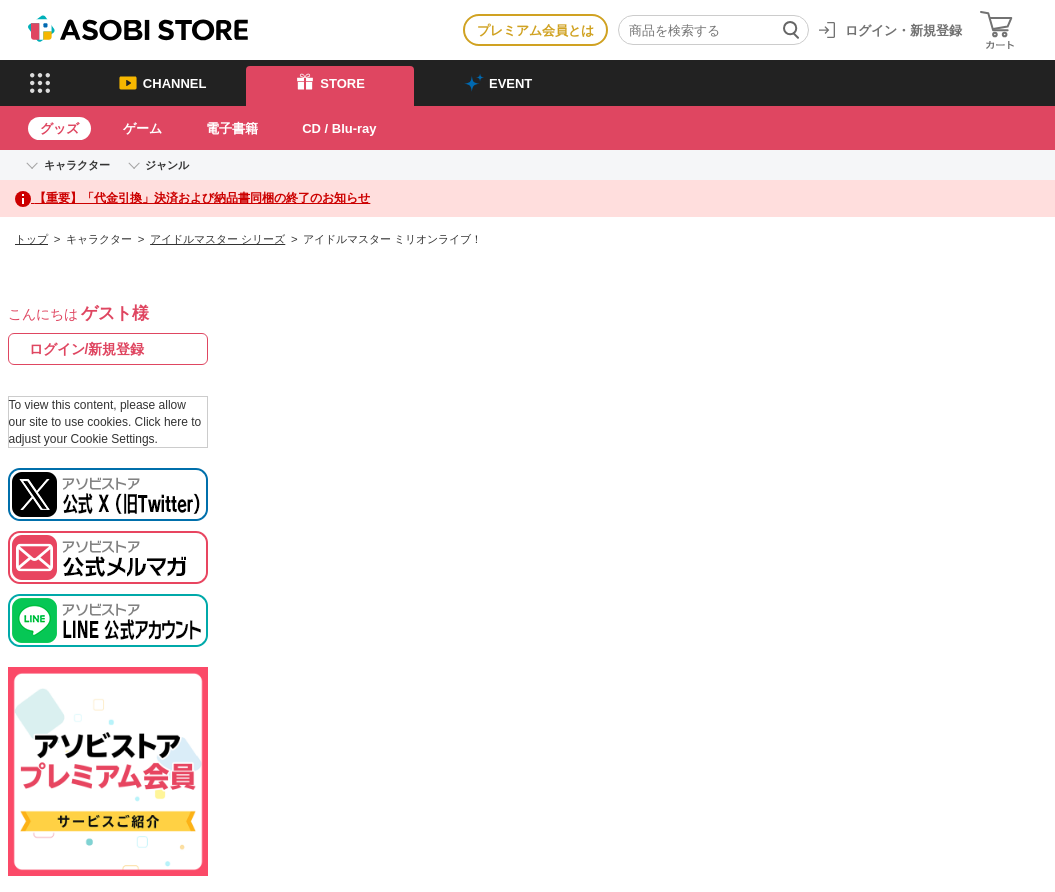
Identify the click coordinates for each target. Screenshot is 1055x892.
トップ (31, 239)
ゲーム (142, 128)
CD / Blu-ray (339, 128)
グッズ (59, 128)
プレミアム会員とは (535, 30)
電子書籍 (232, 128)
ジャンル (167, 165)
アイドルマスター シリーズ (217, 239)
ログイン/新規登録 (87, 349)
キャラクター (77, 165)
